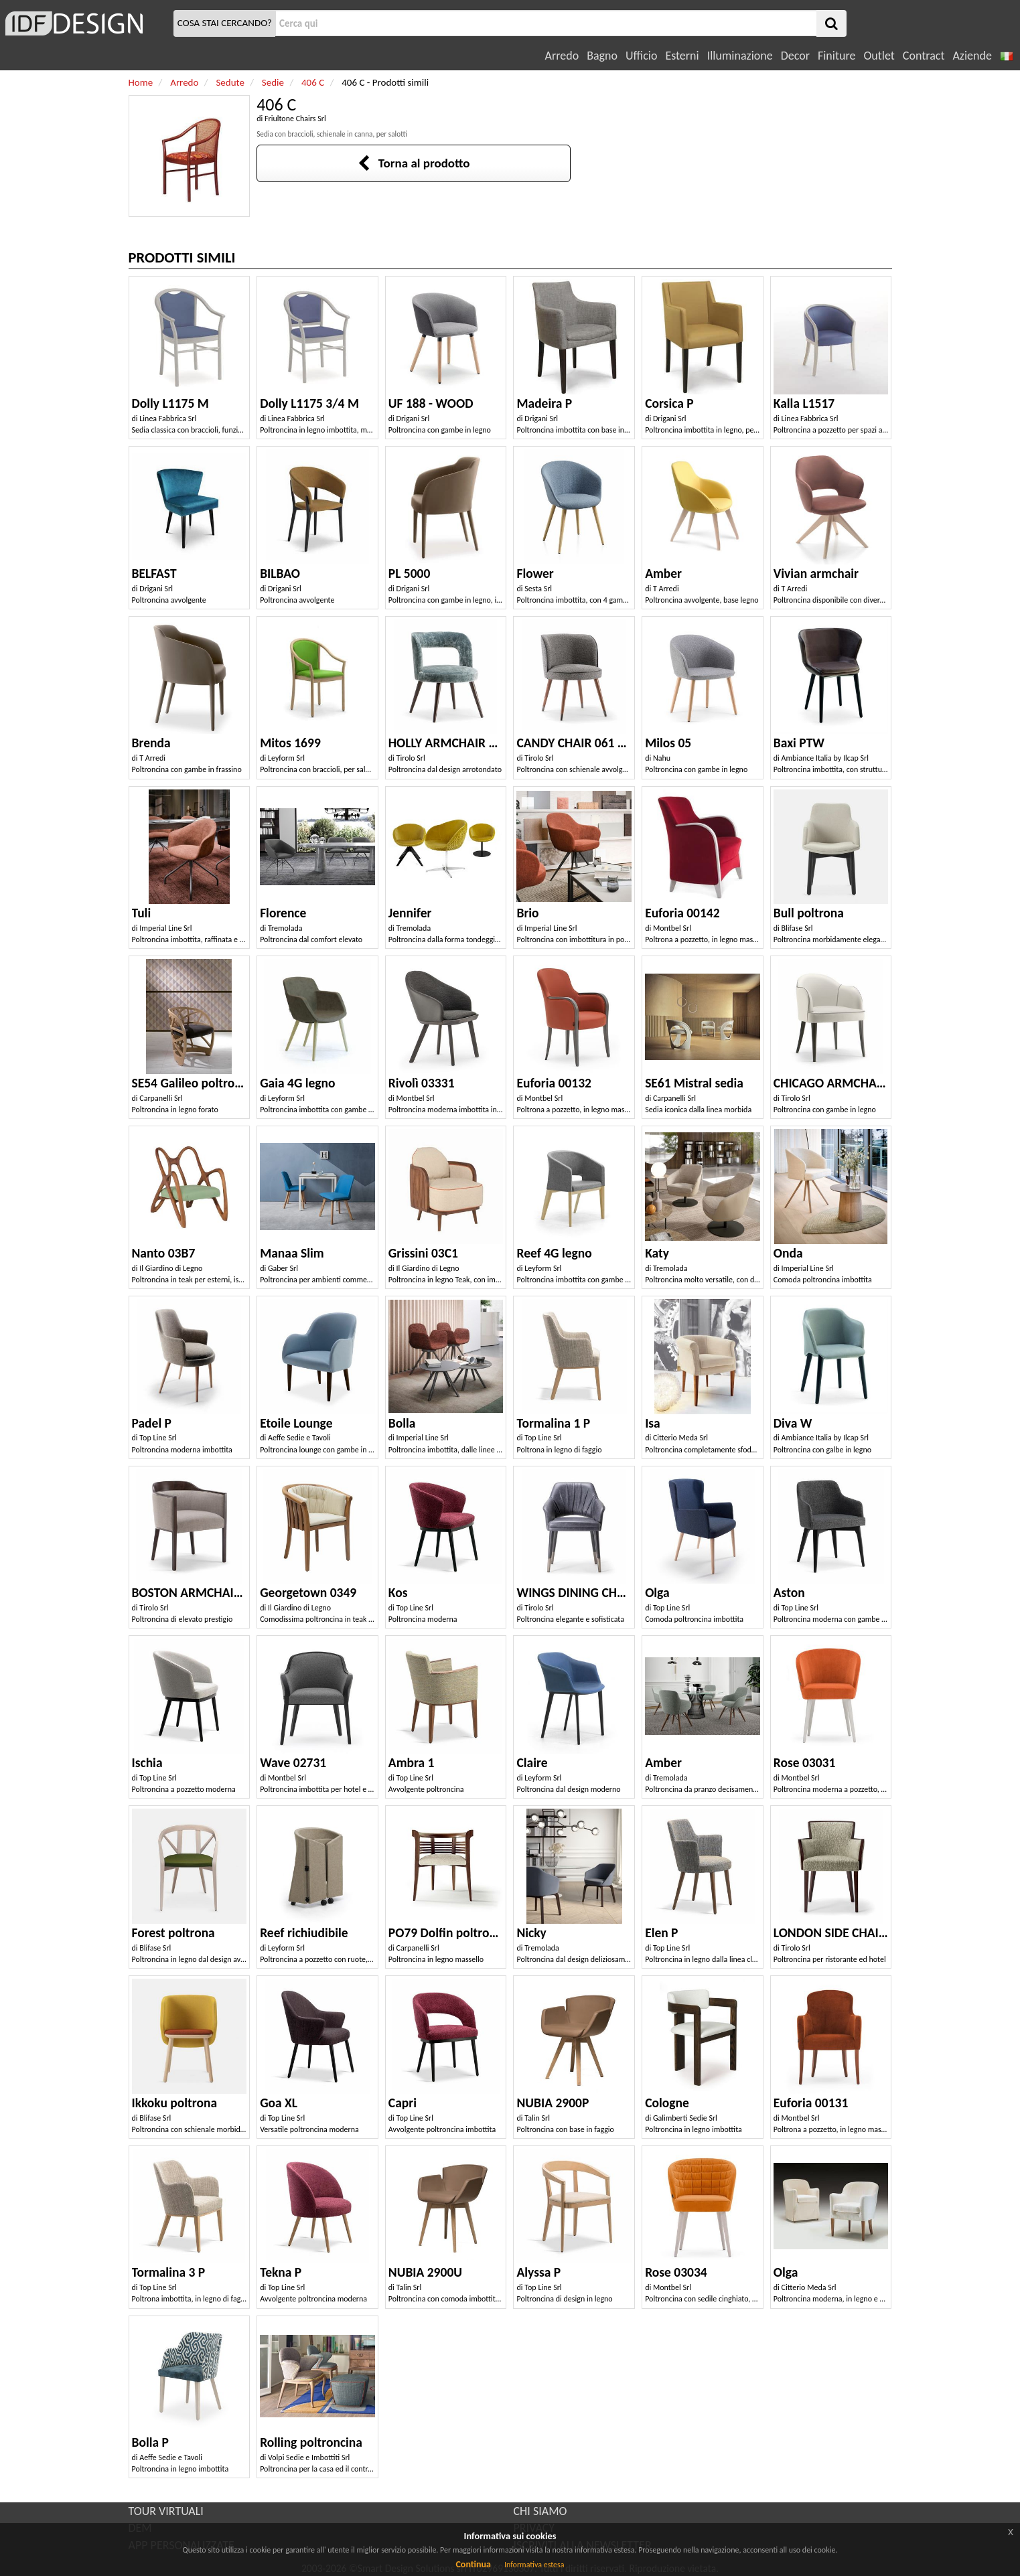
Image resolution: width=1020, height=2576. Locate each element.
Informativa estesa (534, 2564)
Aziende (971, 55)
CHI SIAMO (540, 2511)
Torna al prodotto (414, 163)
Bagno (602, 55)
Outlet (878, 55)
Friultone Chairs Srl (295, 118)
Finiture (836, 55)
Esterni (682, 55)
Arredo (562, 55)
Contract (924, 55)
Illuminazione (740, 55)
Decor (795, 55)
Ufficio (641, 55)
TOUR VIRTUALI (166, 2511)
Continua (472, 2564)
